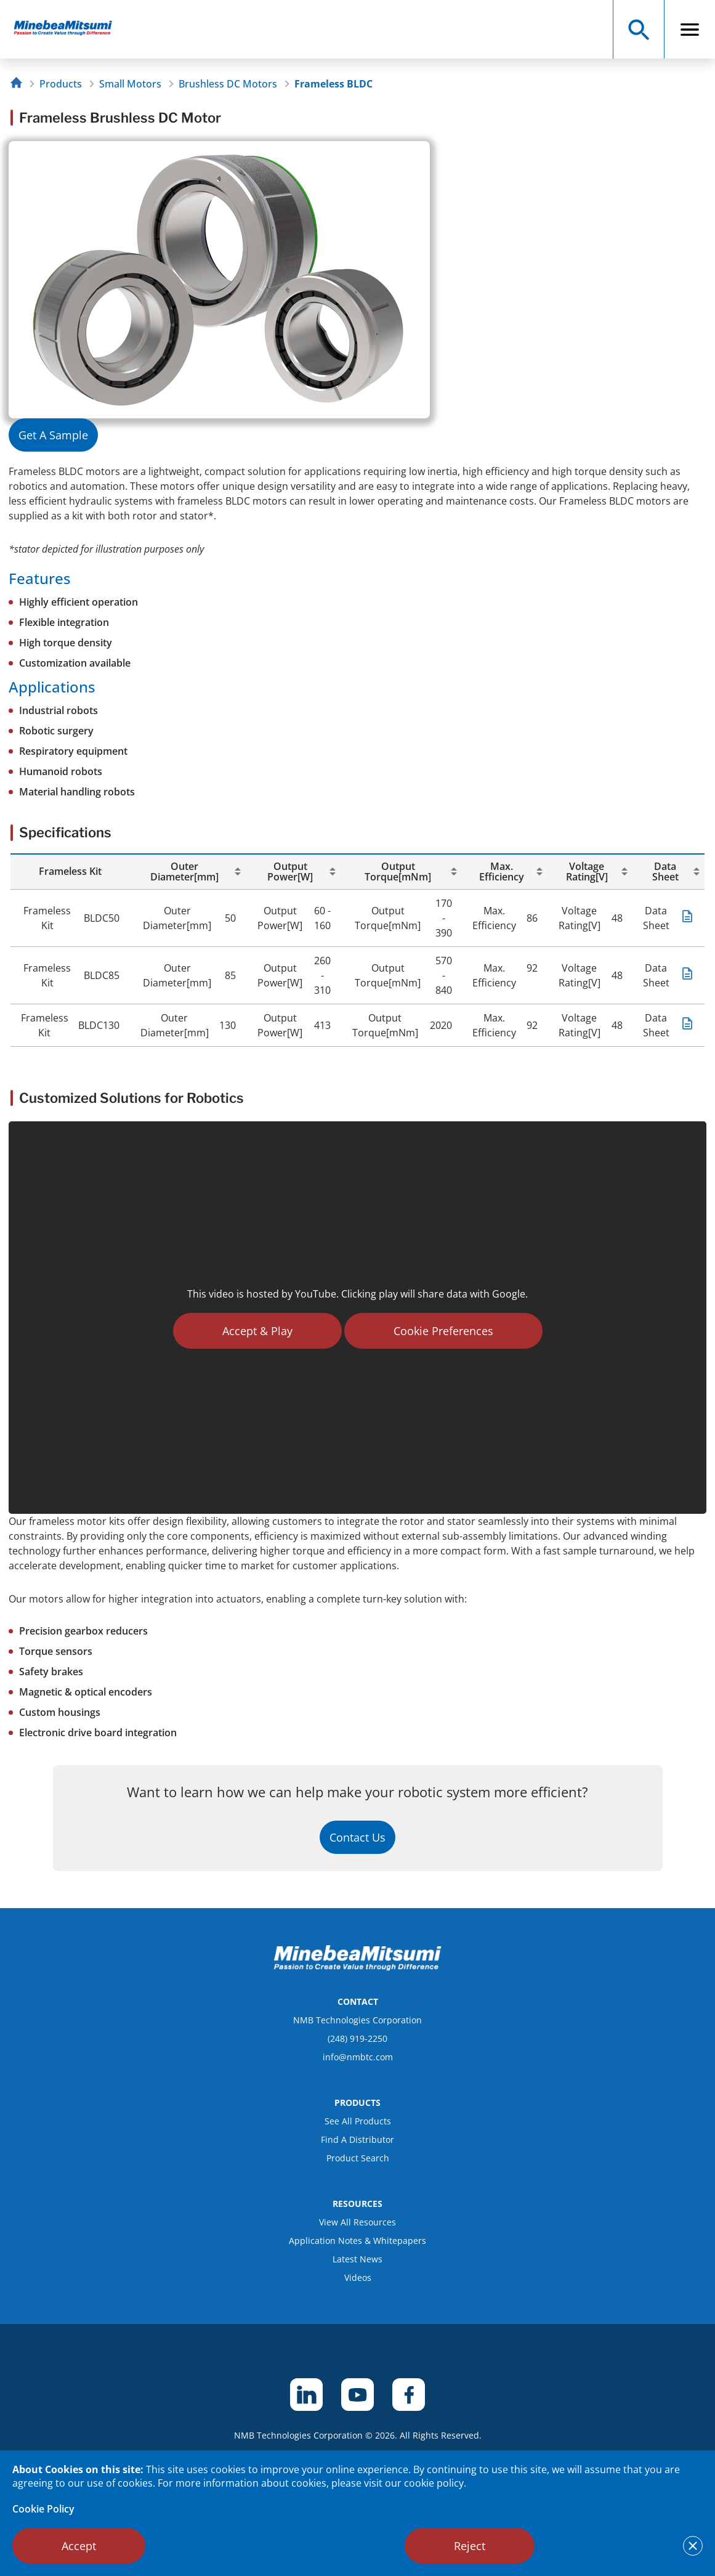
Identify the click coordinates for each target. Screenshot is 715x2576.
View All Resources (357, 2222)
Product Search (357, 2158)
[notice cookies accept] (693, 2546)
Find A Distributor (357, 2139)
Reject (469, 2545)
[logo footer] (358, 1967)
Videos (357, 2277)
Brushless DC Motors (228, 84)
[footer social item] (306, 2394)
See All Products (358, 2121)
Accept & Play (257, 1330)
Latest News (357, 2259)
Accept (79, 2545)
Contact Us (357, 1837)
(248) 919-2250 (357, 2038)
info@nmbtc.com (358, 2057)
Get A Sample (53, 435)
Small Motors (130, 84)
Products (60, 84)
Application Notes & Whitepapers (357, 2240)
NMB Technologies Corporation (357, 2020)
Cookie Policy (43, 2509)
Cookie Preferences (443, 1330)
